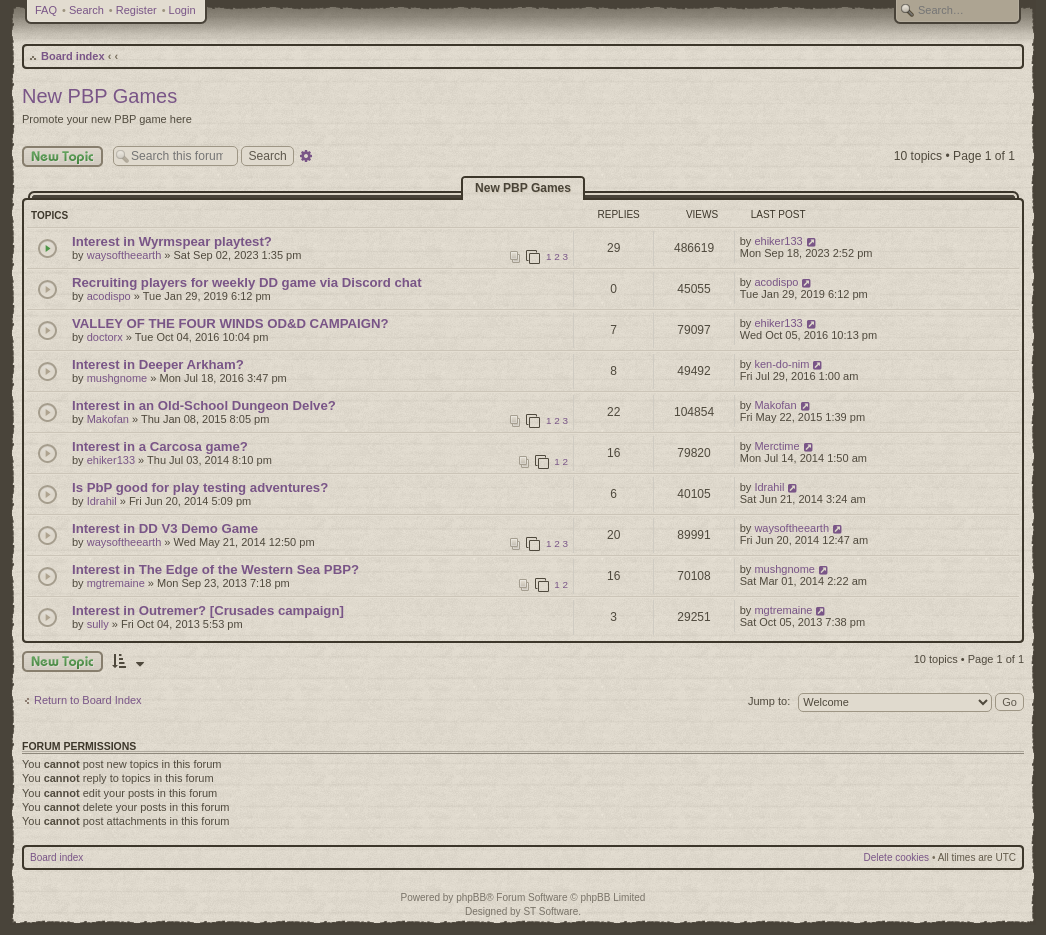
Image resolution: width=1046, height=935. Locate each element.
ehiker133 (778, 241)
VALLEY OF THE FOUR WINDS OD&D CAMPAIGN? (230, 323)
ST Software (550, 911)
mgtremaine (116, 583)
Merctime (776, 446)
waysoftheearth (124, 255)
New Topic (62, 156)
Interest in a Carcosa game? (160, 446)
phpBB (471, 897)
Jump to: (769, 701)
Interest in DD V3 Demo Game (165, 528)
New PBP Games (99, 96)
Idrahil (102, 501)
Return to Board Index (88, 700)
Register (136, 10)
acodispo (109, 296)
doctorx (105, 337)
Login (182, 10)
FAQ (46, 10)
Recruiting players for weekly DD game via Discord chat (247, 282)
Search (86, 10)
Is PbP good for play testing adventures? (200, 487)
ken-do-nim (781, 364)
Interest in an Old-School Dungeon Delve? (204, 405)
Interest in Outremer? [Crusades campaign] (208, 610)
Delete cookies (897, 857)
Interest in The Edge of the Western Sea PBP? (215, 569)
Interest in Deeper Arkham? (158, 364)
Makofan (108, 419)
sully (98, 624)
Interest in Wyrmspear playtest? (172, 241)
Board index (73, 56)
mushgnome (117, 378)
